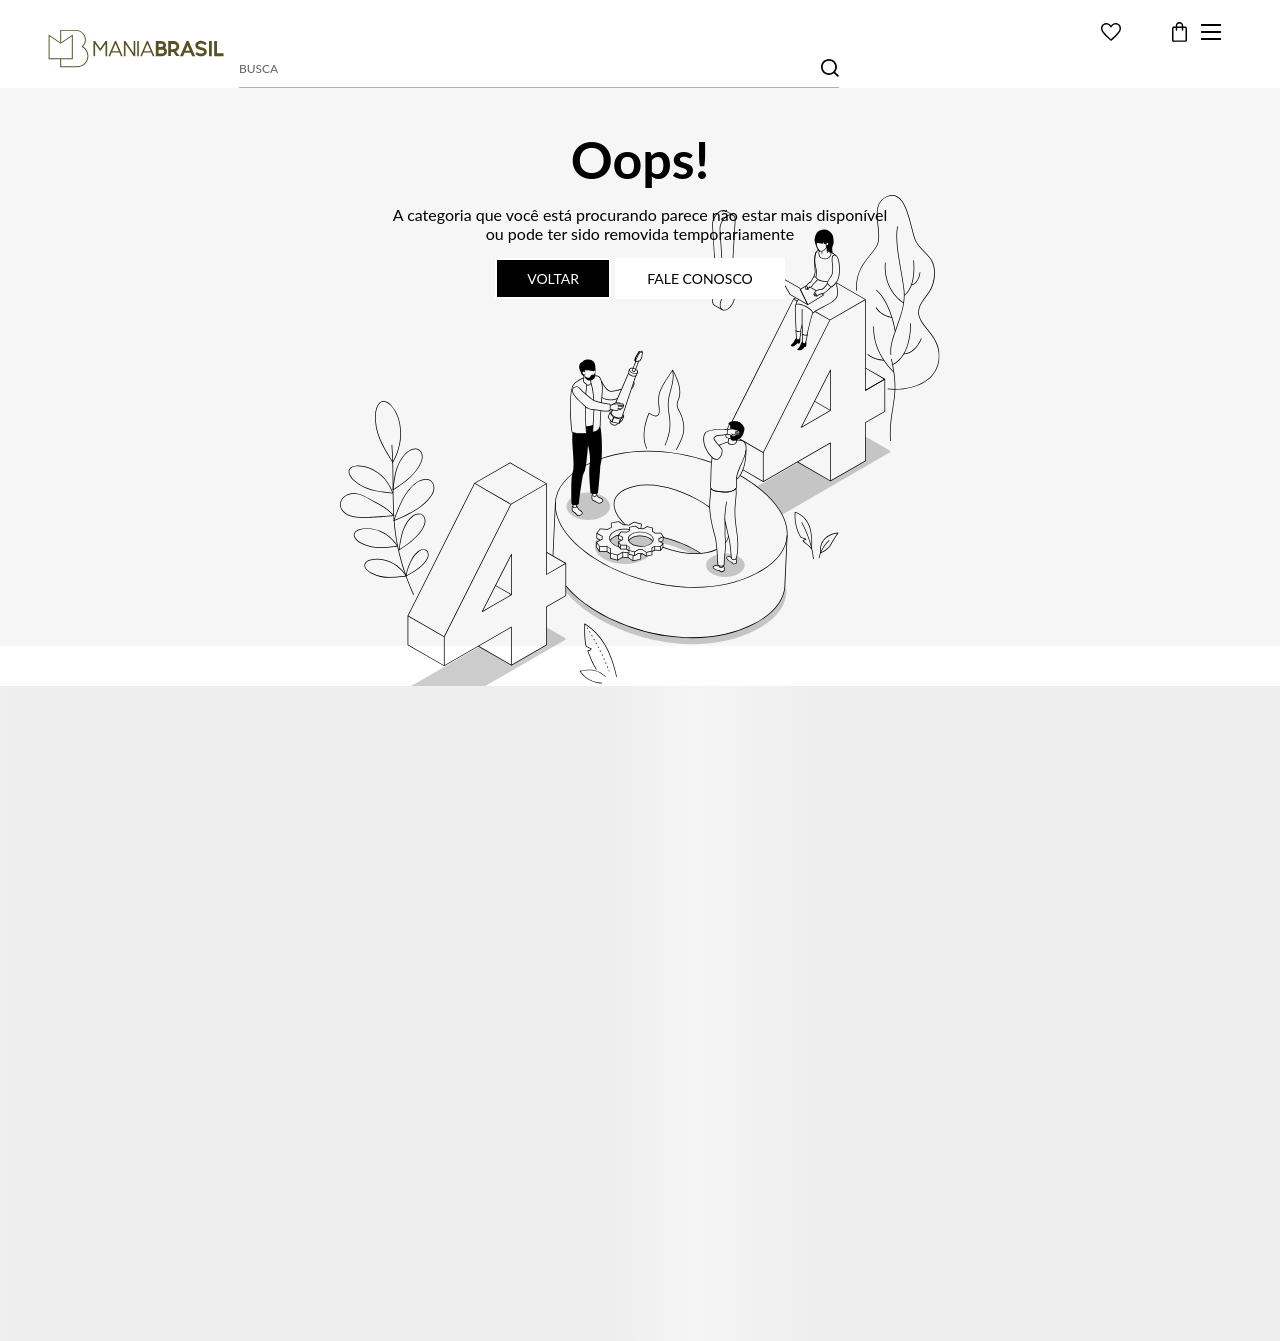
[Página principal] (136, 49)
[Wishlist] (1111, 32)
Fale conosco (700, 278)
